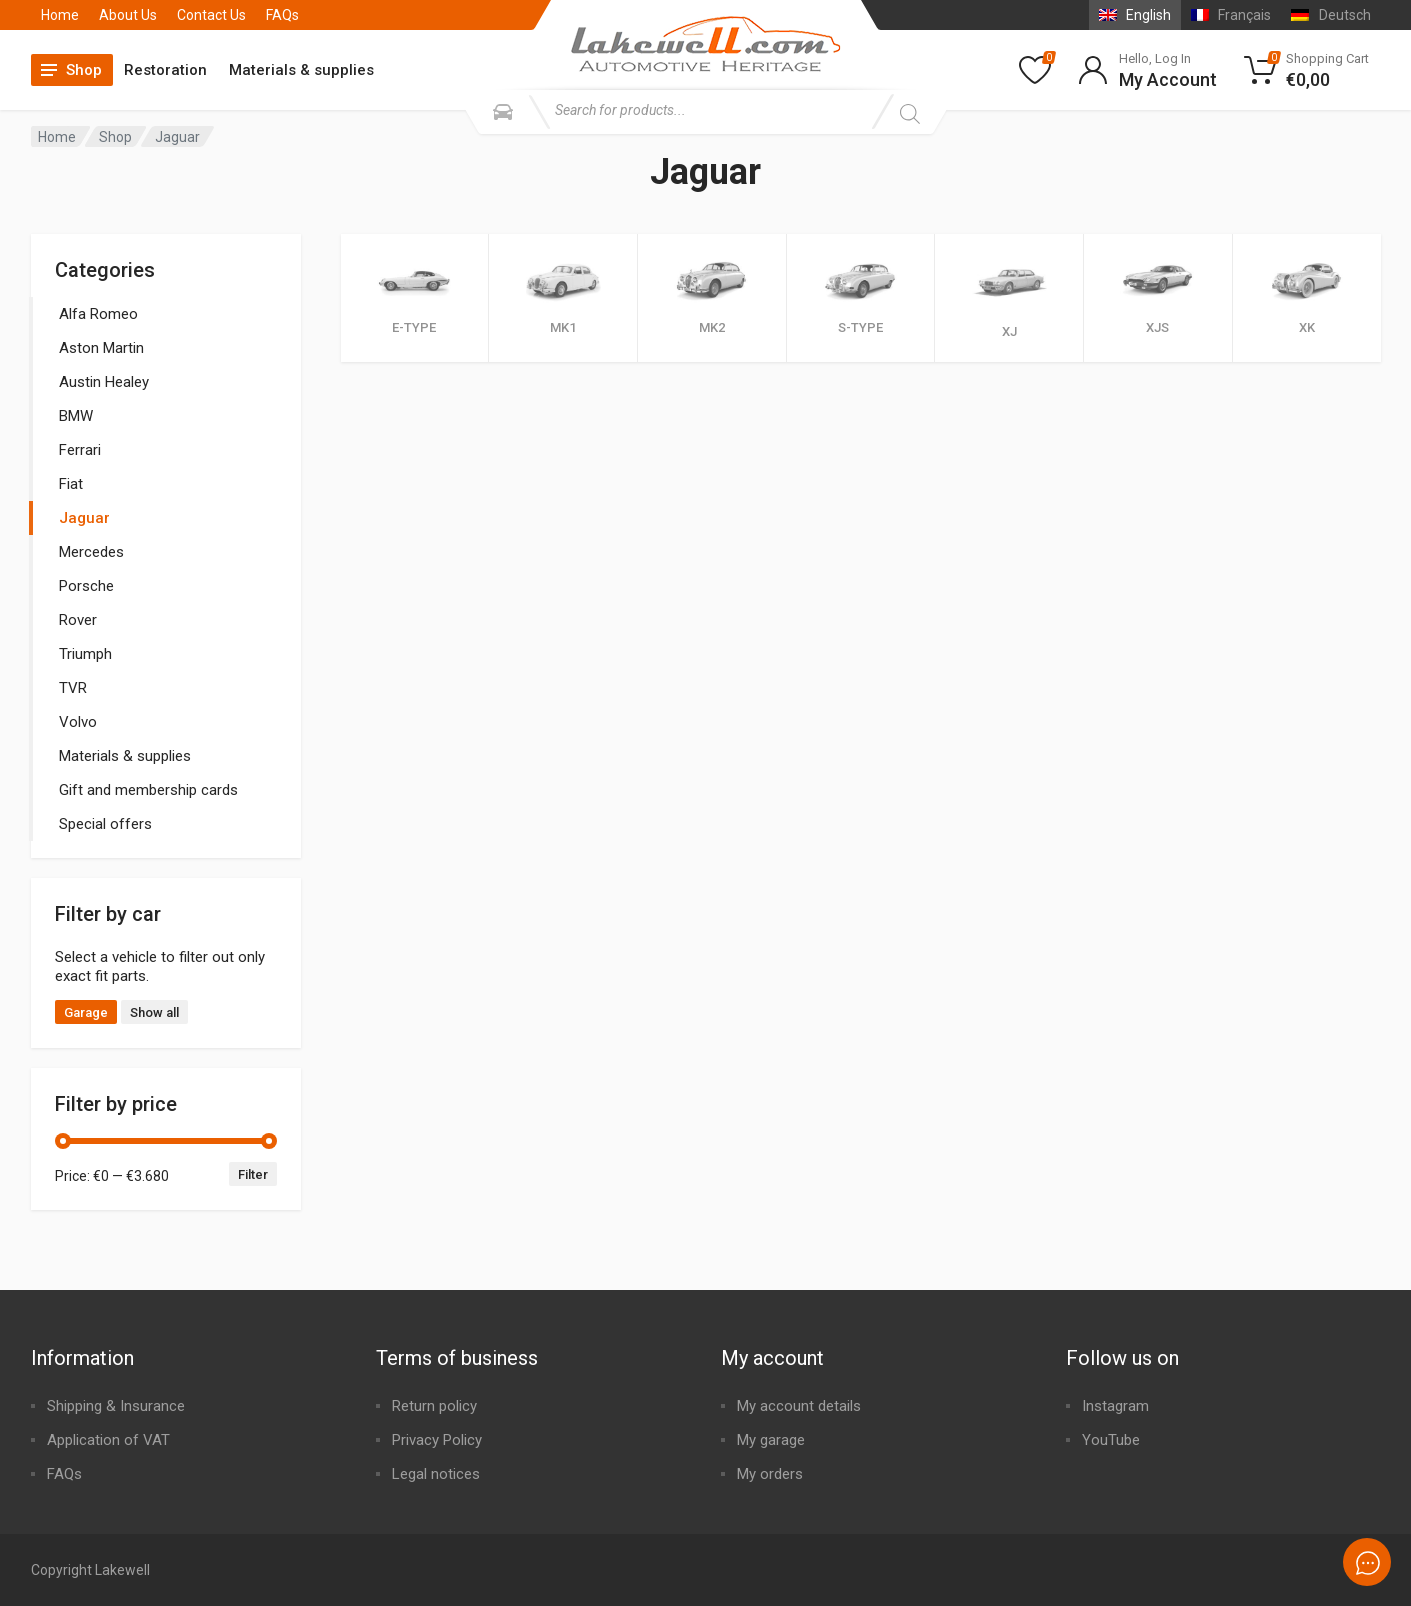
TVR (73, 688)
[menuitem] (1135, 15)
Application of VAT (108, 1440)
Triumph (85, 654)
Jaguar (84, 518)
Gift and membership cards (148, 790)
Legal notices (436, 1474)
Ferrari (80, 450)
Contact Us (211, 15)
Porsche (86, 586)
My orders (770, 1474)
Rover (78, 620)
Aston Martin (101, 348)
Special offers (105, 824)
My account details (799, 1406)
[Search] (909, 114)
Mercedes (91, 552)
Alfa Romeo (98, 314)
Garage (86, 1012)
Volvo (78, 722)
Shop (115, 137)
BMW (76, 416)
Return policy (434, 1406)
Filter (253, 1174)
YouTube (1111, 1440)
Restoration (165, 70)
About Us (128, 15)
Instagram (1115, 1406)
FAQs (282, 15)
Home (60, 15)
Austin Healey (104, 382)
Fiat (71, 484)
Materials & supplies (301, 70)
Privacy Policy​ (437, 1440)
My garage (771, 1440)
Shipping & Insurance (116, 1406)
